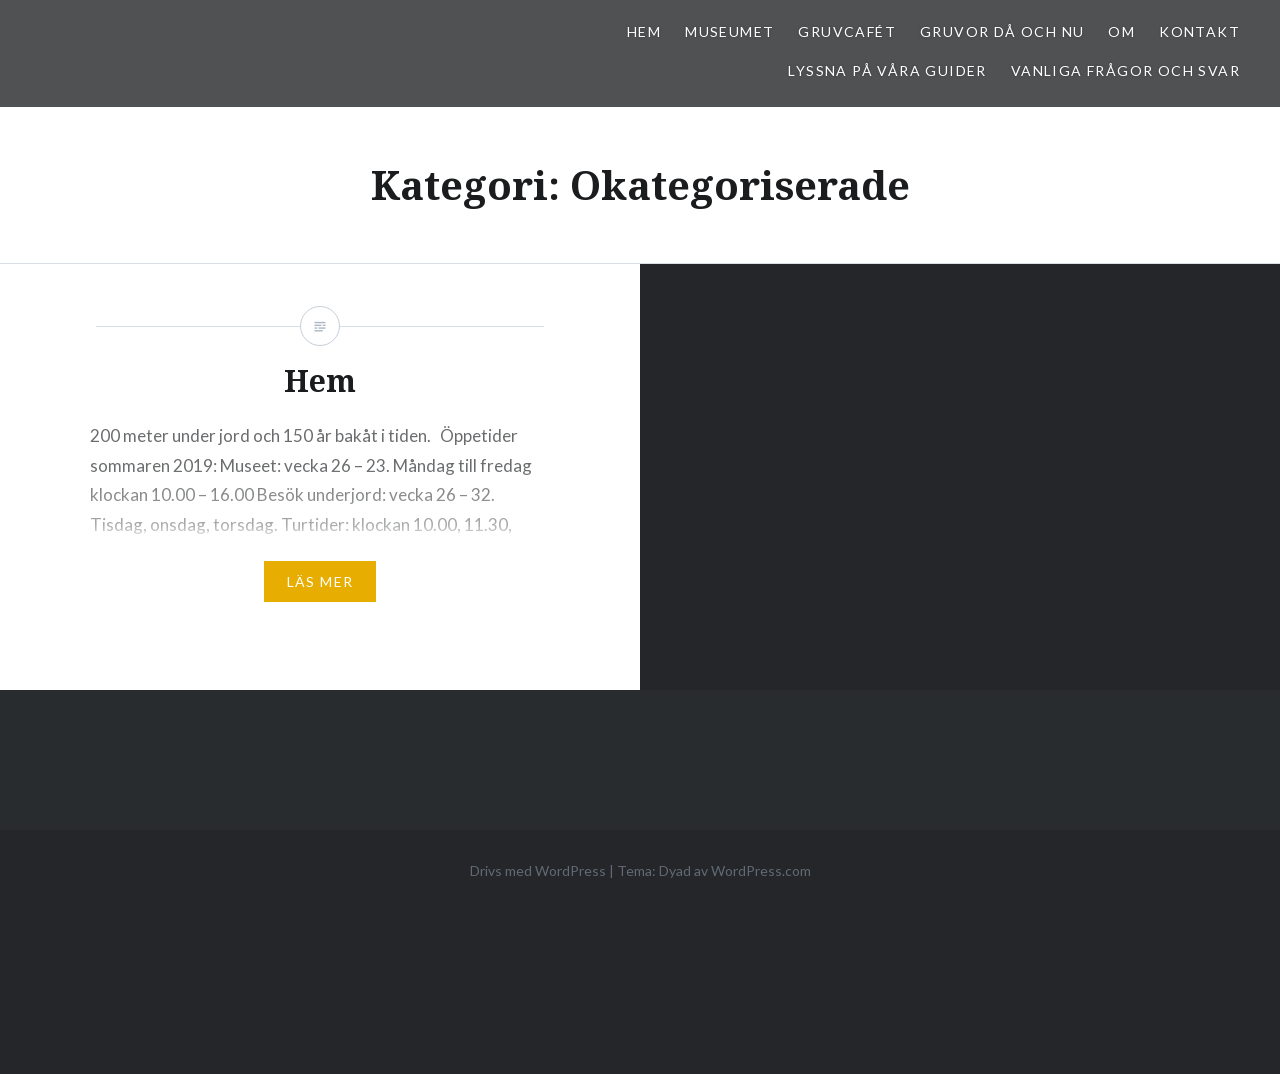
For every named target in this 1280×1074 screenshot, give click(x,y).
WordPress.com (761, 870)
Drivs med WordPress (538, 870)
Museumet (729, 31)
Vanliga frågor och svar (1125, 70)
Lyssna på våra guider (887, 70)
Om (1121, 31)
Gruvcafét (847, 31)
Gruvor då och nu (1002, 31)
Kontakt (1199, 31)
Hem (644, 31)
